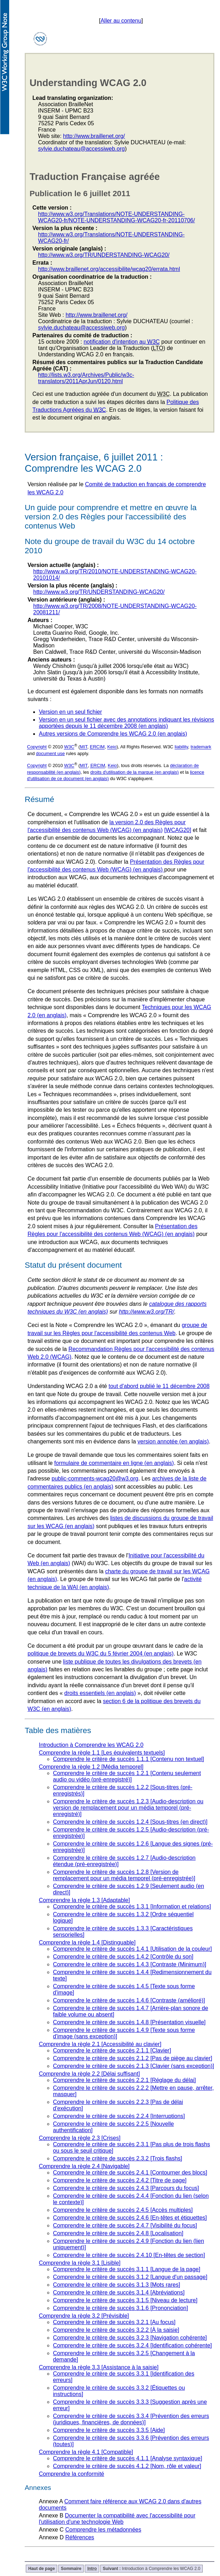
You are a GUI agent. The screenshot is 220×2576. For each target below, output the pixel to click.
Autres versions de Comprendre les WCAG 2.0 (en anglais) (113, 734)
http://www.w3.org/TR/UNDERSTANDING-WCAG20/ (104, 255)
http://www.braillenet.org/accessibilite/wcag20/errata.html (109, 269)
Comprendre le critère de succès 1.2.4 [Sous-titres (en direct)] (130, 1822)
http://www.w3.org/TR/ (146, 1312)
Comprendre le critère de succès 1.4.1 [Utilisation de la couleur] (132, 1949)
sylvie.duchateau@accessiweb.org (81, 149)
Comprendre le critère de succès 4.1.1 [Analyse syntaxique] (127, 2458)
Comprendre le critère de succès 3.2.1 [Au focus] (114, 2322)
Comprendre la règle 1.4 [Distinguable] (87, 1942)
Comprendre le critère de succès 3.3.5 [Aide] (109, 2430)
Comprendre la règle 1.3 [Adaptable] (84, 1900)
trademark (201, 747)
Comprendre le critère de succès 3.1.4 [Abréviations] (119, 2293)
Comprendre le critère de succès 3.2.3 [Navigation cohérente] (130, 2338)
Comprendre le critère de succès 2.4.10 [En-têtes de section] (129, 2255)
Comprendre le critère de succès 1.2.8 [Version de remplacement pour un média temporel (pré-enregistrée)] (124, 1875)
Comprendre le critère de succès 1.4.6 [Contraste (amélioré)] (129, 2000)
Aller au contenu (121, 21)
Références (79, 2537)
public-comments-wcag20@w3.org (95, 1479)
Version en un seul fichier (70, 712)
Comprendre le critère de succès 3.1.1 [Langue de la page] (126, 2269)
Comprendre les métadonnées (103, 2530)
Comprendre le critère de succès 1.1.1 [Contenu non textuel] (128, 1759)
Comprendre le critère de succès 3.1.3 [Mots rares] (116, 2285)
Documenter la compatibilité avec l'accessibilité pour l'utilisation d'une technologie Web (117, 2518)
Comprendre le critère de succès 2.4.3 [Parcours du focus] (126, 2188)
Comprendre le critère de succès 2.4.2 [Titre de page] (119, 2180)
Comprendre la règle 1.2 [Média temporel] (91, 1767)
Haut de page (41, 2568)
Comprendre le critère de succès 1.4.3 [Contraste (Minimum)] (129, 1964)
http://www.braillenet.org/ (94, 136)
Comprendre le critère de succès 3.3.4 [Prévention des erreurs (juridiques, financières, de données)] (131, 2419)
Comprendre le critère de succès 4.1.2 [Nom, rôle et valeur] (127, 2466)
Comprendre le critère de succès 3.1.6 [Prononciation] (120, 2308)
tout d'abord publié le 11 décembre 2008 (158, 1386)
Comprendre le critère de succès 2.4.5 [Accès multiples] (123, 2210)
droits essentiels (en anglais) (100, 1693)
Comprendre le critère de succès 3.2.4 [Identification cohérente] (132, 2345)
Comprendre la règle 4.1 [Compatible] (86, 2452)
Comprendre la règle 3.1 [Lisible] (79, 2263)
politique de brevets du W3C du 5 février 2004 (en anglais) (101, 1654)
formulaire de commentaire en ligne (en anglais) (114, 1463)
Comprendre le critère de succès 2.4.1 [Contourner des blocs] (130, 2173)
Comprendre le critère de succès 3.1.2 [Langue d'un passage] (130, 2277)
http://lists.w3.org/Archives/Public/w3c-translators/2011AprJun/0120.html (86, 378)
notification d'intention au (122, 342)
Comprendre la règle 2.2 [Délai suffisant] (89, 2074)
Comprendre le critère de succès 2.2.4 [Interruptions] (119, 2116)
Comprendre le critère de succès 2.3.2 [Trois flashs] (117, 2158)
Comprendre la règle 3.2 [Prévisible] (84, 2316)
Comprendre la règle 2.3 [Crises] (79, 2138)
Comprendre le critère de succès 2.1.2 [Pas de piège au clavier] (132, 2058)
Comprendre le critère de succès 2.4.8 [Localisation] (118, 2233)
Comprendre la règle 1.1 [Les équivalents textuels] (102, 1753)
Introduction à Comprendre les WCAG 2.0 (91, 1745)
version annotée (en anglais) (173, 1441)
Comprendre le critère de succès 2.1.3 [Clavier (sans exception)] (133, 2066)
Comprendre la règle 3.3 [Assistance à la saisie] (99, 2367)
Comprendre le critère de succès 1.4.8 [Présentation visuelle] (129, 2022)
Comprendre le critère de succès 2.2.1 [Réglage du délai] (124, 2080)
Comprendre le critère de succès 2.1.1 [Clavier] (112, 2050)
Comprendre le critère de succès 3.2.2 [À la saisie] (116, 2330)
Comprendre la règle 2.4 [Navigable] (84, 2166)
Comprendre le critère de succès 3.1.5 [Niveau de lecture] (125, 2300)
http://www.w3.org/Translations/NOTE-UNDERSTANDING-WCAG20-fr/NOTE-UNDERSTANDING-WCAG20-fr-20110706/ (116, 217)
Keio (112, 747)
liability (181, 747)
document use (50, 753)
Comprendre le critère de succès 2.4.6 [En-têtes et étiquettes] (130, 2218)
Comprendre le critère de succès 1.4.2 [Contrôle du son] (123, 1957)
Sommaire (71, 2568)
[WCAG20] (177, 830)
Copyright (37, 747)
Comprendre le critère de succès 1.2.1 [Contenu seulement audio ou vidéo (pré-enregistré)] (127, 1776)
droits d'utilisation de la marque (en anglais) (134, 772)
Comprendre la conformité (71, 2474)
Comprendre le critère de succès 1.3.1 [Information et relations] (132, 1907)
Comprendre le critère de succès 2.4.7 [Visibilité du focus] (125, 2225)
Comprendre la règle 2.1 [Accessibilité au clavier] (100, 2044)
